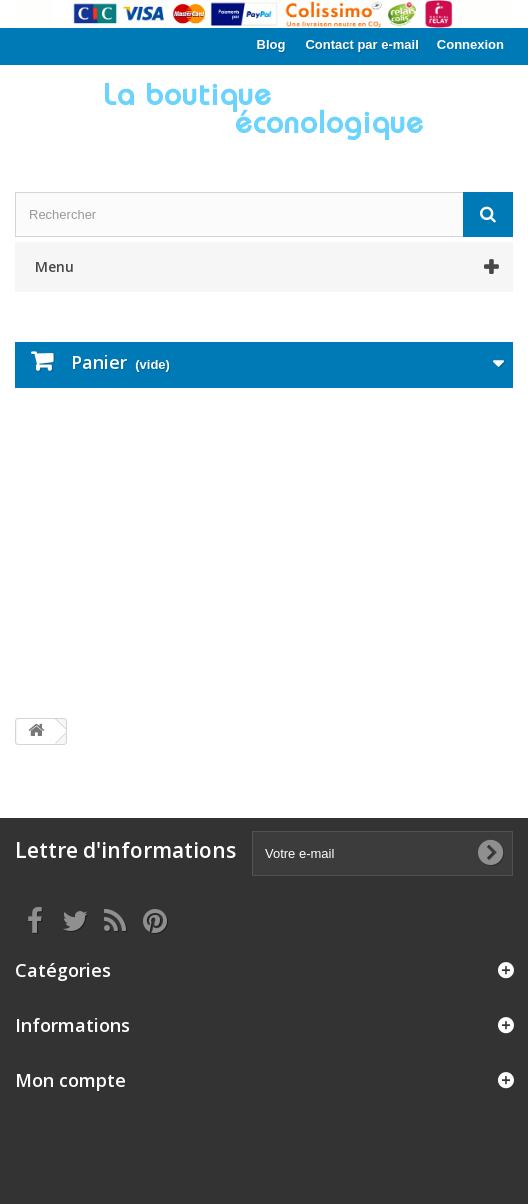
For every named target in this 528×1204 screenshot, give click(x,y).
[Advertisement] (264, 553)
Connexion (470, 44)
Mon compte (70, 1080)
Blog (271, 44)
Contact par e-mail (361, 44)
